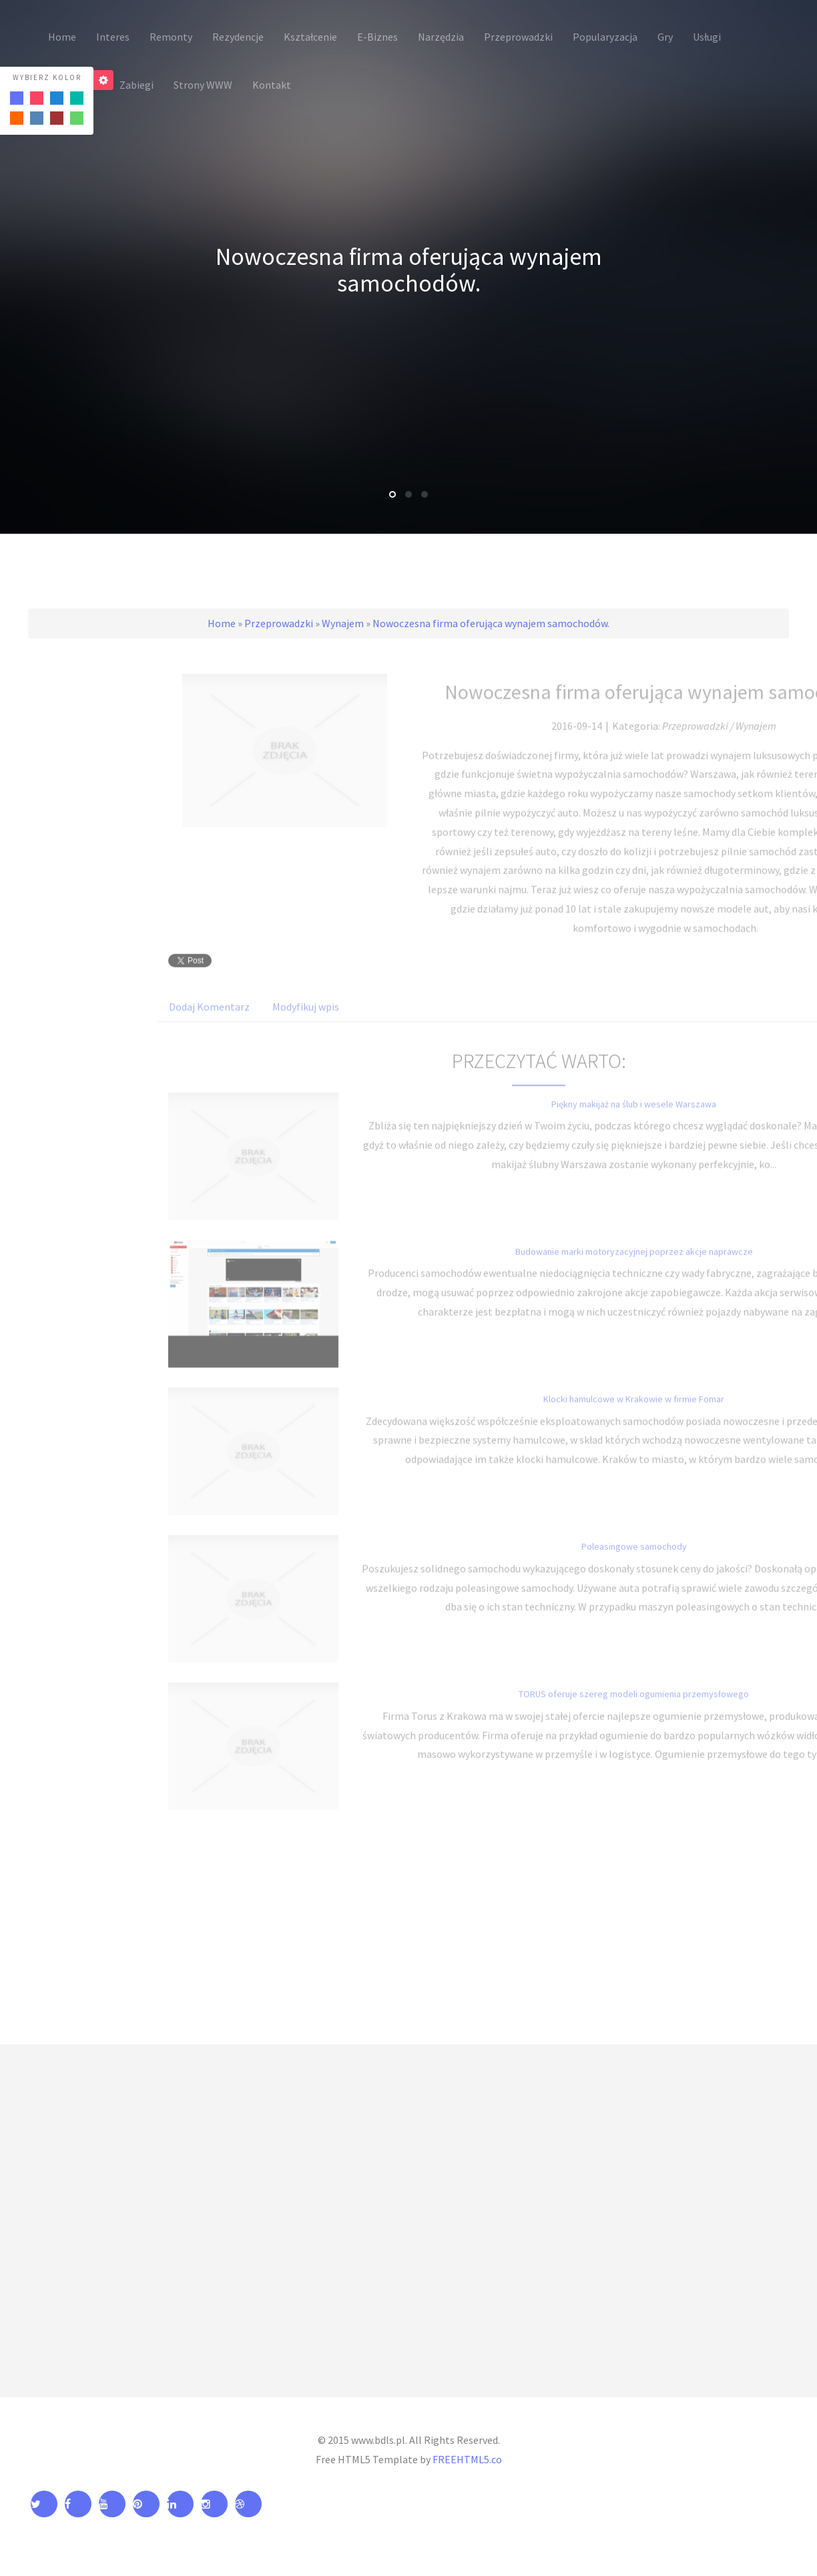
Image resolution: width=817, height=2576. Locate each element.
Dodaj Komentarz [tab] (209, 1020)
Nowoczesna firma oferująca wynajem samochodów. (490, 623)
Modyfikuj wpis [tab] (305, 1020)
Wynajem (343, 623)
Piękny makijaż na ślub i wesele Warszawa (633, 1118)
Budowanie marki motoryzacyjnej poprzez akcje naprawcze (634, 1266)
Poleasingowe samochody (634, 1561)
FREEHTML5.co (467, 2459)
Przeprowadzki (278, 623)
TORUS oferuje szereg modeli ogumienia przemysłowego (634, 1708)
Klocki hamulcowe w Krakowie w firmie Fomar (633, 1413)
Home (222, 623)
